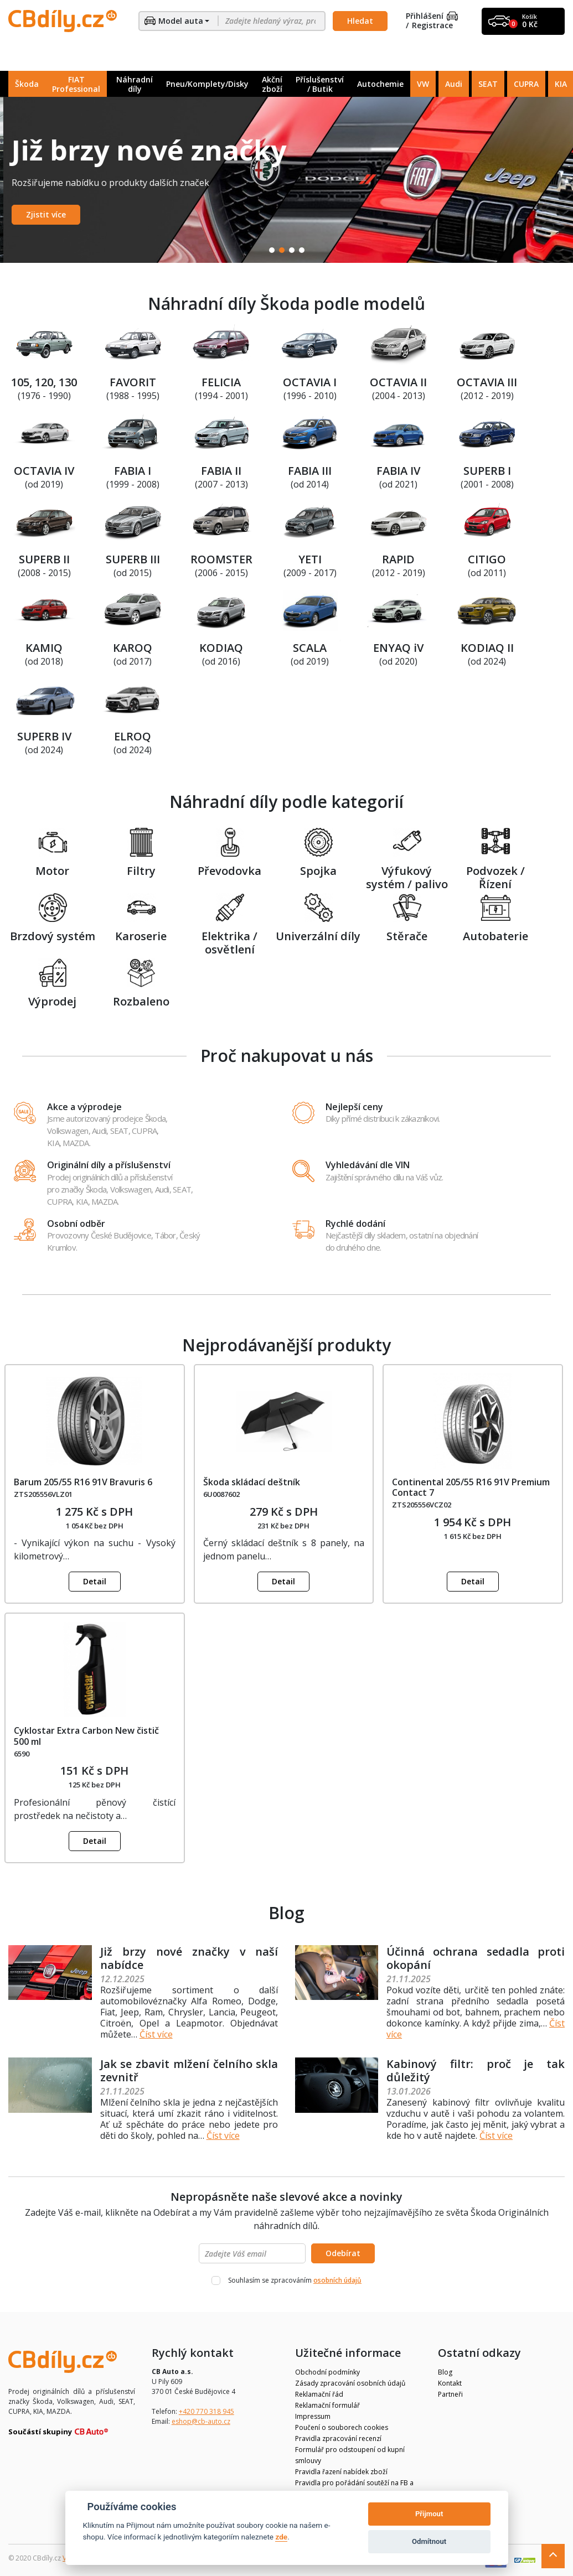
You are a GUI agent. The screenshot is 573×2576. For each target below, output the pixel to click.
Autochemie (380, 84)
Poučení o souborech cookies (341, 2427)
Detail (94, 1581)
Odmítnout (429, 2541)
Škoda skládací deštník (251, 1482)
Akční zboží (272, 84)
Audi (453, 84)
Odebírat (343, 2253)
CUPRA (526, 84)
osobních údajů (337, 2280)
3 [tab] (292, 250)
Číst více (156, 2034)
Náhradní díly (134, 84)
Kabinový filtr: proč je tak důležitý (475, 2070)
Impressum (313, 2416)
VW (423, 84)
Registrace (432, 25)
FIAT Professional (76, 84)
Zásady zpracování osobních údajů (350, 2383)
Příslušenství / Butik (320, 84)
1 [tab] (272, 250)
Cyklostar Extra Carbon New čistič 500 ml (86, 1735)
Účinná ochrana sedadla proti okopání (475, 1958)
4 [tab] (301, 250)
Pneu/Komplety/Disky (207, 84)
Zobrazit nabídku (56, 214)
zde (281, 2536)
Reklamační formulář (327, 2405)
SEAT (488, 84)
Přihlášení (432, 16)
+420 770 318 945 (206, 2411)
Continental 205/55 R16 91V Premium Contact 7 (471, 1487)
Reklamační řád (319, 2394)
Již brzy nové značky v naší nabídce (189, 1958)
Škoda (27, 84)
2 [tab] (282, 250)
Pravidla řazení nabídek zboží (341, 2471)
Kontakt (450, 2383)
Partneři (450, 2394)
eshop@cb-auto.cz (201, 2421)
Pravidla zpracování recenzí (338, 2438)
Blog (445, 2372)
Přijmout (429, 2514)
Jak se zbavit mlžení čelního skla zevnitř (189, 2070)
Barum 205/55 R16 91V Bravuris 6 (83, 1482)
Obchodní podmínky (327, 2372)
